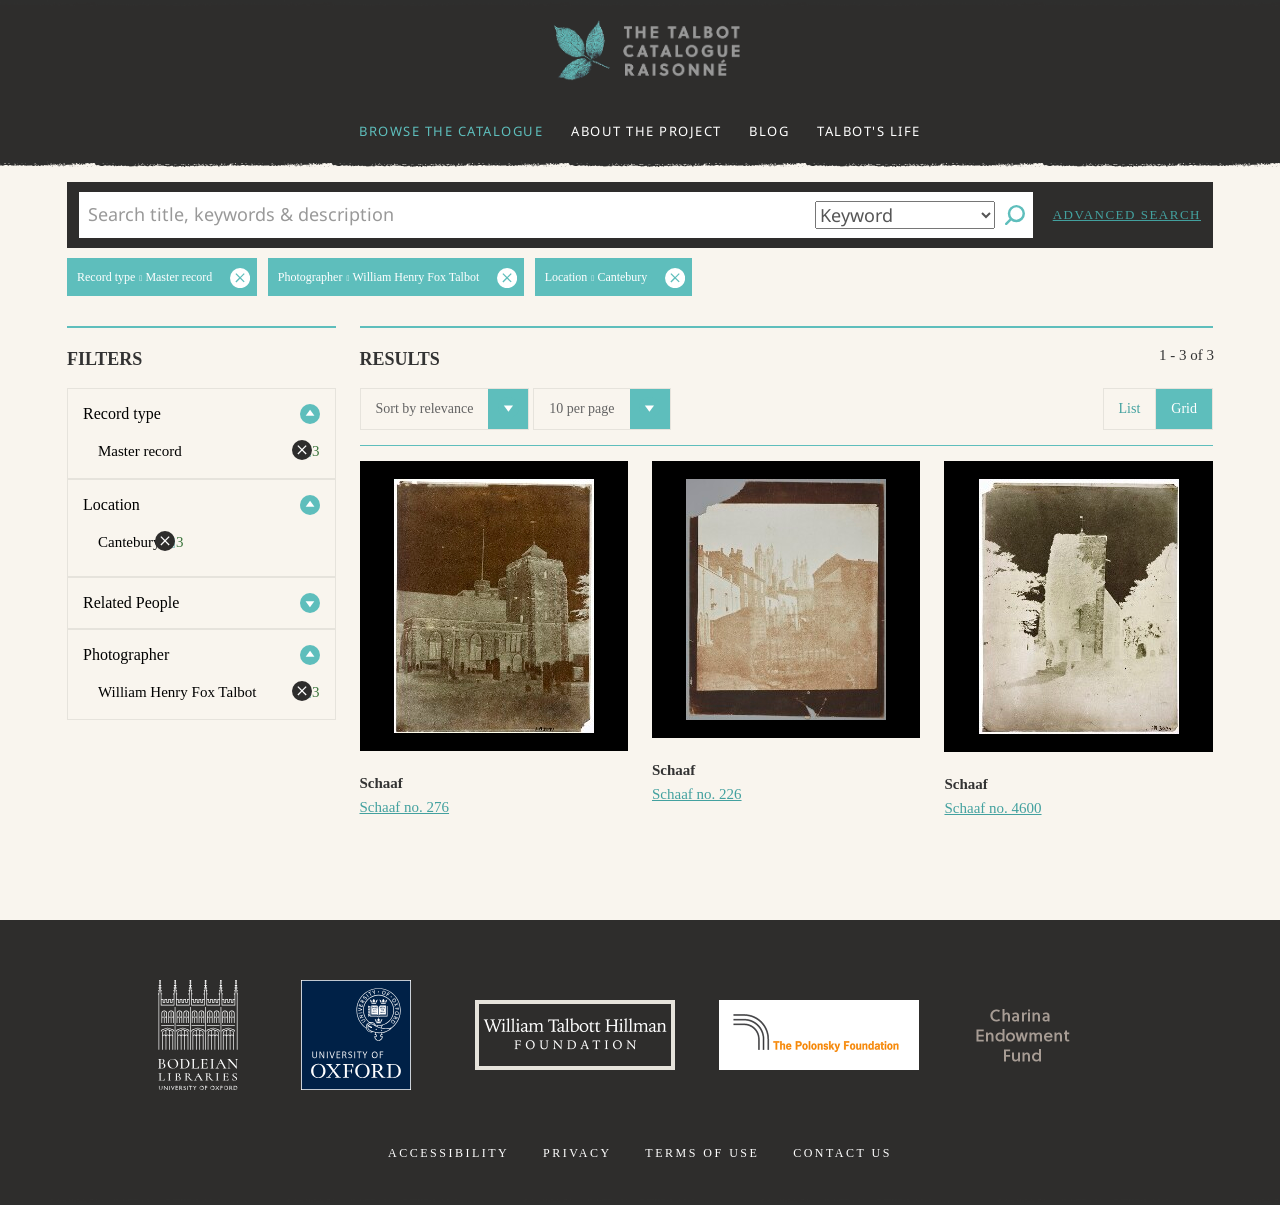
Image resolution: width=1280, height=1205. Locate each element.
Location (111, 504)
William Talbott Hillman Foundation (575, 1035)
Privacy (577, 1153)
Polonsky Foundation (819, 1035)
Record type (122, 413)
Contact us (842, 1153)
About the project (646, 131)
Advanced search (1127, 214)
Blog (769, 131)
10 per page (609, 409)
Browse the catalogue (451, 131)
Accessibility (448, 1153)
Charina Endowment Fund (1023, 1035)
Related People (131, 602)
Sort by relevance (452, 409)
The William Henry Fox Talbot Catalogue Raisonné (640, 50)
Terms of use (702, 1153)
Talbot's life (869, 131)
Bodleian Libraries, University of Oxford (198, 1035)
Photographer (126, 654)
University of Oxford (356, 1035)
